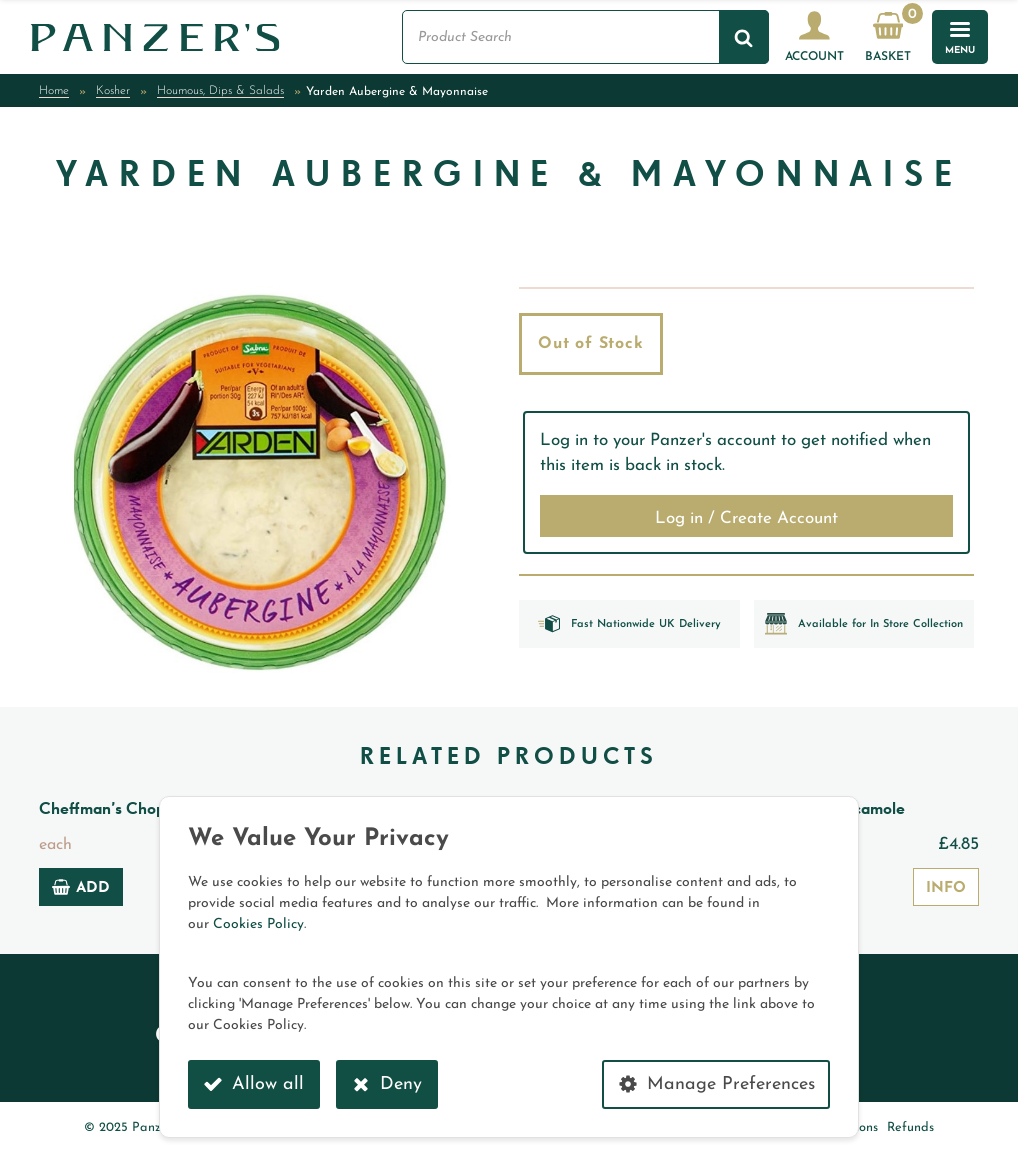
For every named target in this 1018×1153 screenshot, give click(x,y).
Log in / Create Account (746, 518)
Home (54, 91)
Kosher (113, 91)
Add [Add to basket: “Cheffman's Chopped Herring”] (81, 887)
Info (946, 888)
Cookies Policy (258, 924)
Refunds (910, 1127)
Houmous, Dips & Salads (220, 91)
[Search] (744, 37)
